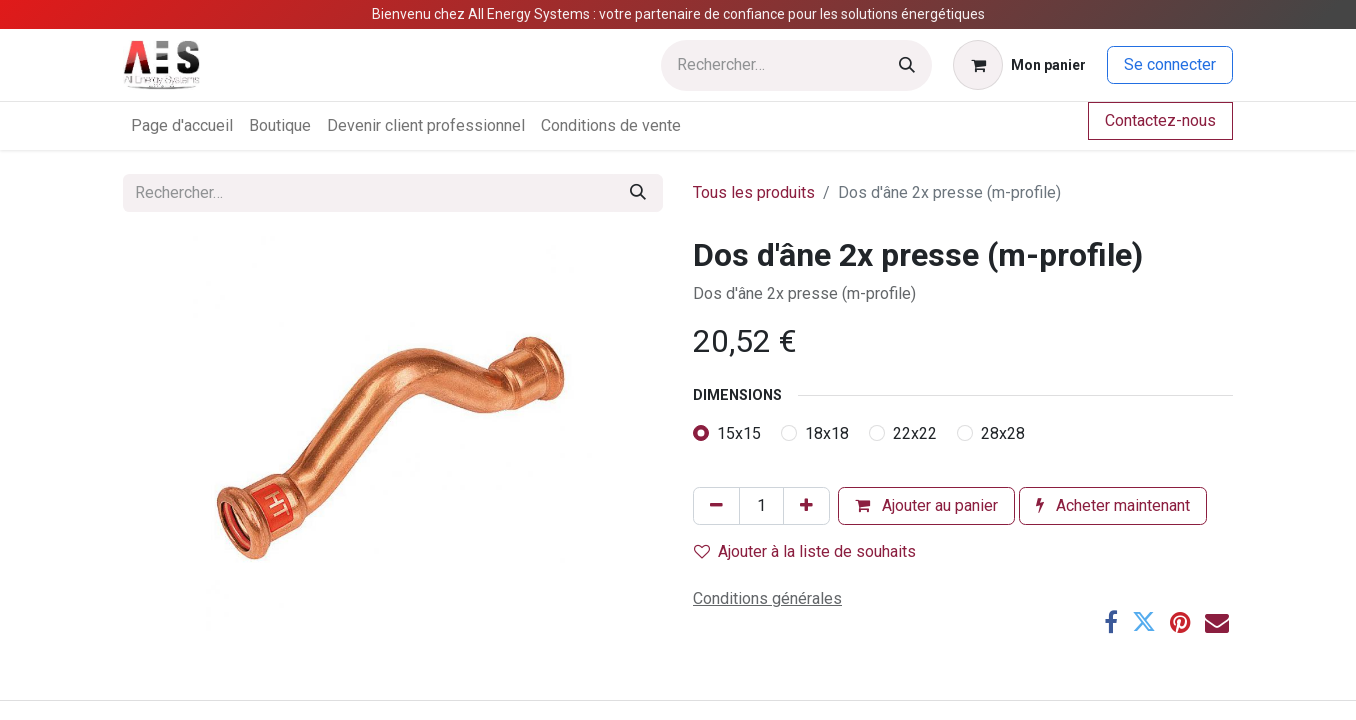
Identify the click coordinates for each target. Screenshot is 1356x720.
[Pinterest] (1180, 622)
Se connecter (1170, 64)
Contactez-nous (1160, 120)
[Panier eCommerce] (1019, 65)
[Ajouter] (806, 506)
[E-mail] (1217, 622)
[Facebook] (1111, 622)
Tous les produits (754, 192)
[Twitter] (1144, 622)
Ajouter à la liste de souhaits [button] (805, 551)
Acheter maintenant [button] (1113, 505)
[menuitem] (182, 126)
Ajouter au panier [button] (926, 505)
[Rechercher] (907, 65)
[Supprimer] (716, 506)
